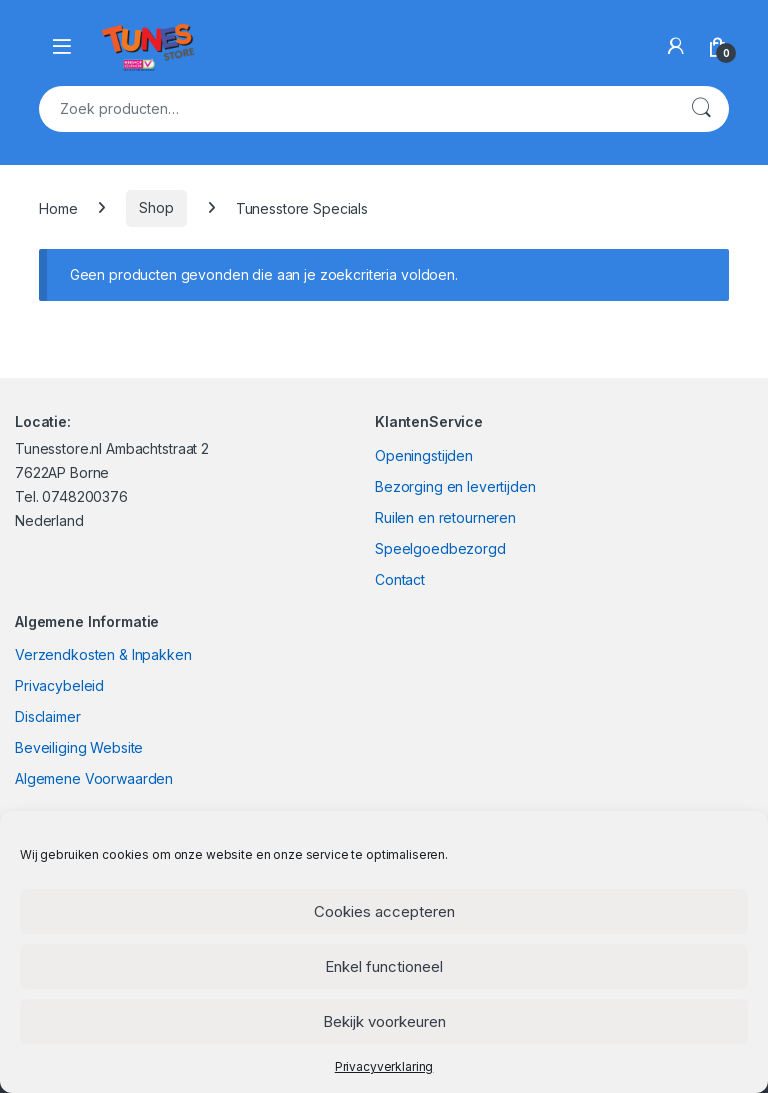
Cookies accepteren (384, 911)
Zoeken (701, 109)
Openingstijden (424, 455)
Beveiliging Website (79, 747)
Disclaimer (48, 716)
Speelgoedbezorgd (440, 548)
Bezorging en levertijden (455, 486)
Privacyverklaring (384, 1066)
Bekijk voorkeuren (384, 1021)
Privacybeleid (59, 685)
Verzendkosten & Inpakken (103, 654)
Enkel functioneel (384, 966)
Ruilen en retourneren (445, 517)
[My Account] (676, 46)
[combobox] (356, 109)
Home (58, 207)
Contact (400, 579)
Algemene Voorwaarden (94, 778)
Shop (156, 207)
